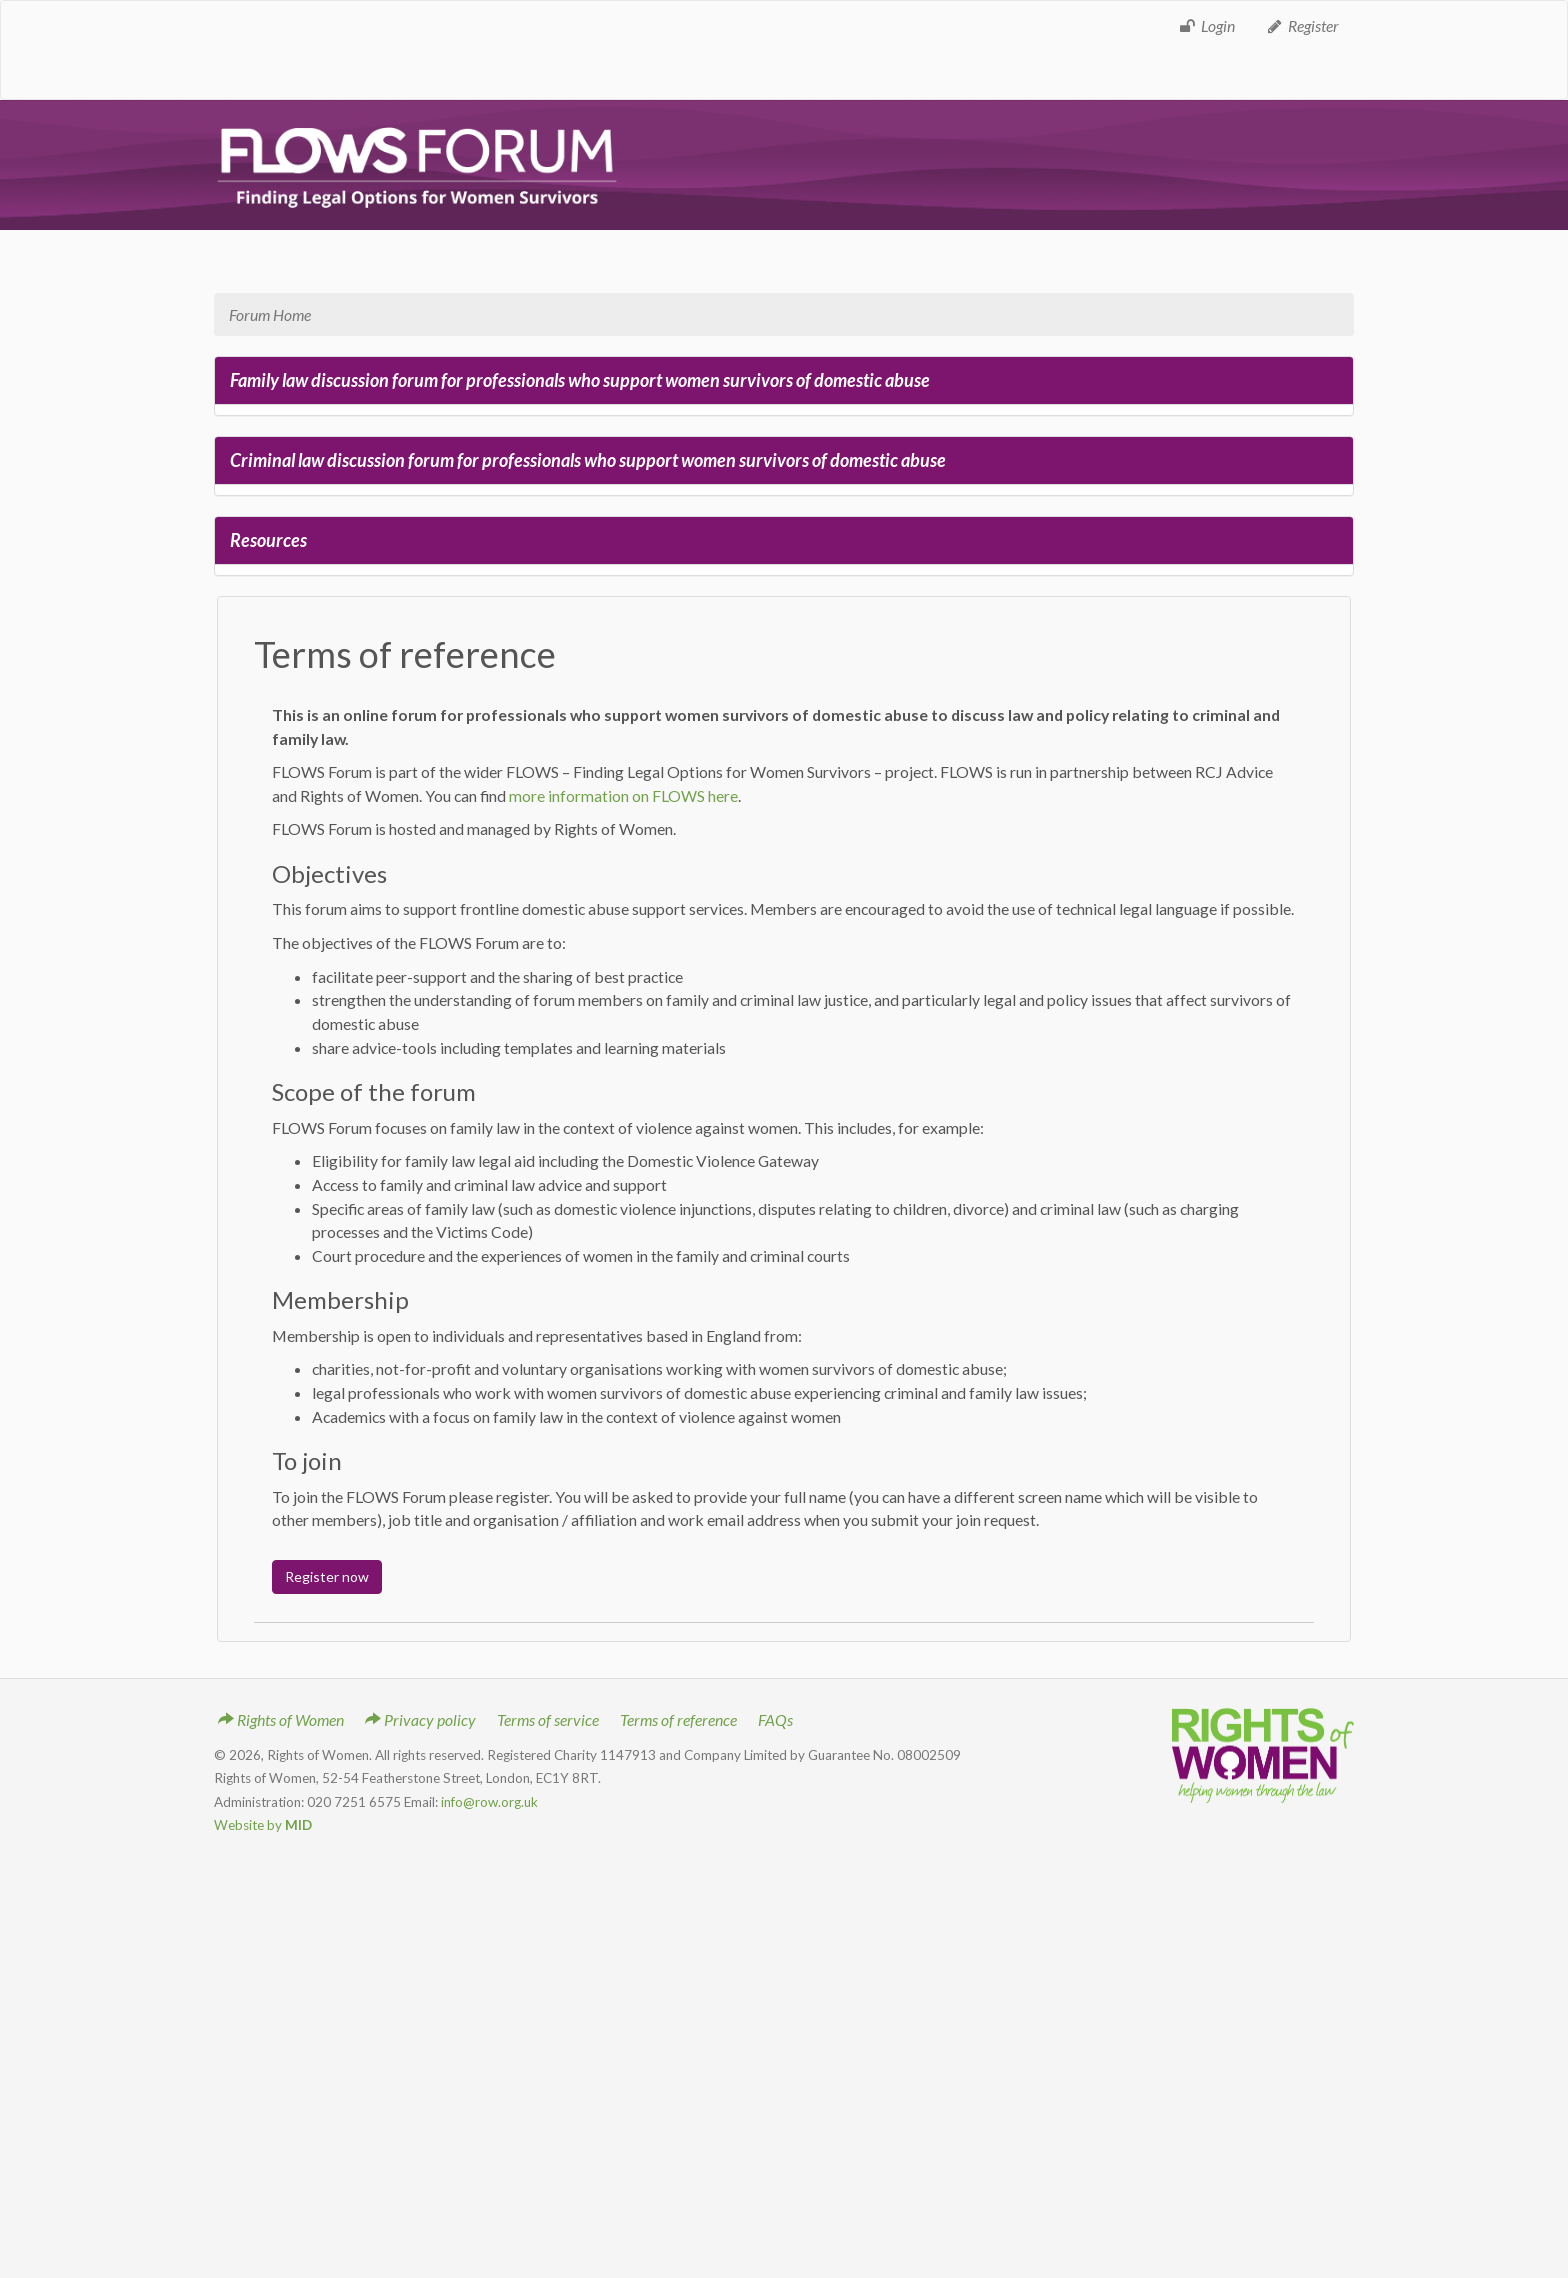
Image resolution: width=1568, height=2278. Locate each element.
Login (1206, 25)
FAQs (775, 1719)
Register (1302, 25)
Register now (327, 1576)
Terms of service (548, 1719)
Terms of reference (678, 1719)
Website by (263, 1825)
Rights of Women (281, 1719)
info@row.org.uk (489, 1802)
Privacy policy (420, 1719)
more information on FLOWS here (623, 795)
